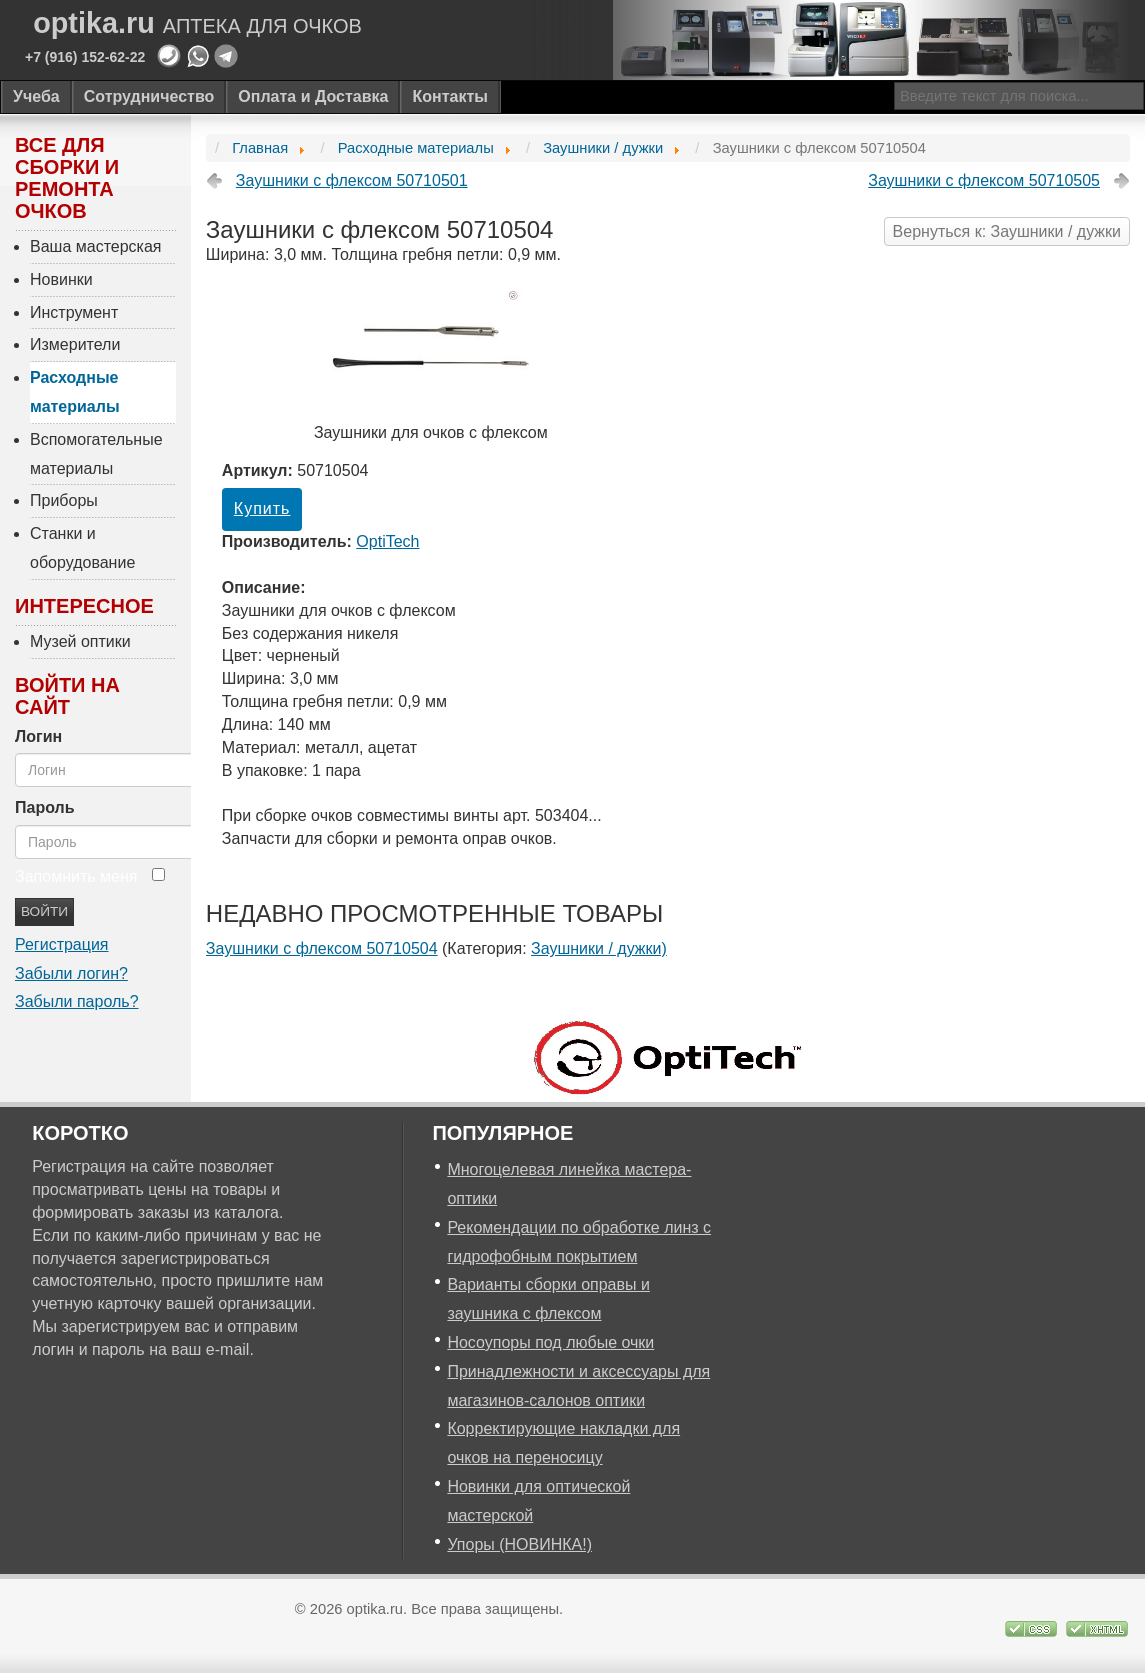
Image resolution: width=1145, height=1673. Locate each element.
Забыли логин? (71, 973)
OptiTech (387, 541)
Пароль (45, 807)
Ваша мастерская (96, 246)
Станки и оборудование (82, 548)
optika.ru (197, 23)
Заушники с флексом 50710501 (352, 180)
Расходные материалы (75, 392)
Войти (44, 911)
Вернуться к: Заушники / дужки (1007, 231)
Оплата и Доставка (313, 96)
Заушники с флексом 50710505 (984, 180)
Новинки (61, 279)
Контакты (449, 96)
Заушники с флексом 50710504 (322, 948)
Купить (262, 508)
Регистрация (62, 944)
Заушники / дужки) (599, 948)
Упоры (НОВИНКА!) (519, 1544)
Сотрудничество (149, 96)
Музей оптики (80, 641)
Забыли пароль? (77, 1001)
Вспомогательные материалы (96, 454)
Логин (38, 736)
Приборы (64, 500)
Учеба (36, 96)
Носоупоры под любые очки (550, 1342)
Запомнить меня (76, 876)
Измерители (75, 344)
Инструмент (74, 312)
